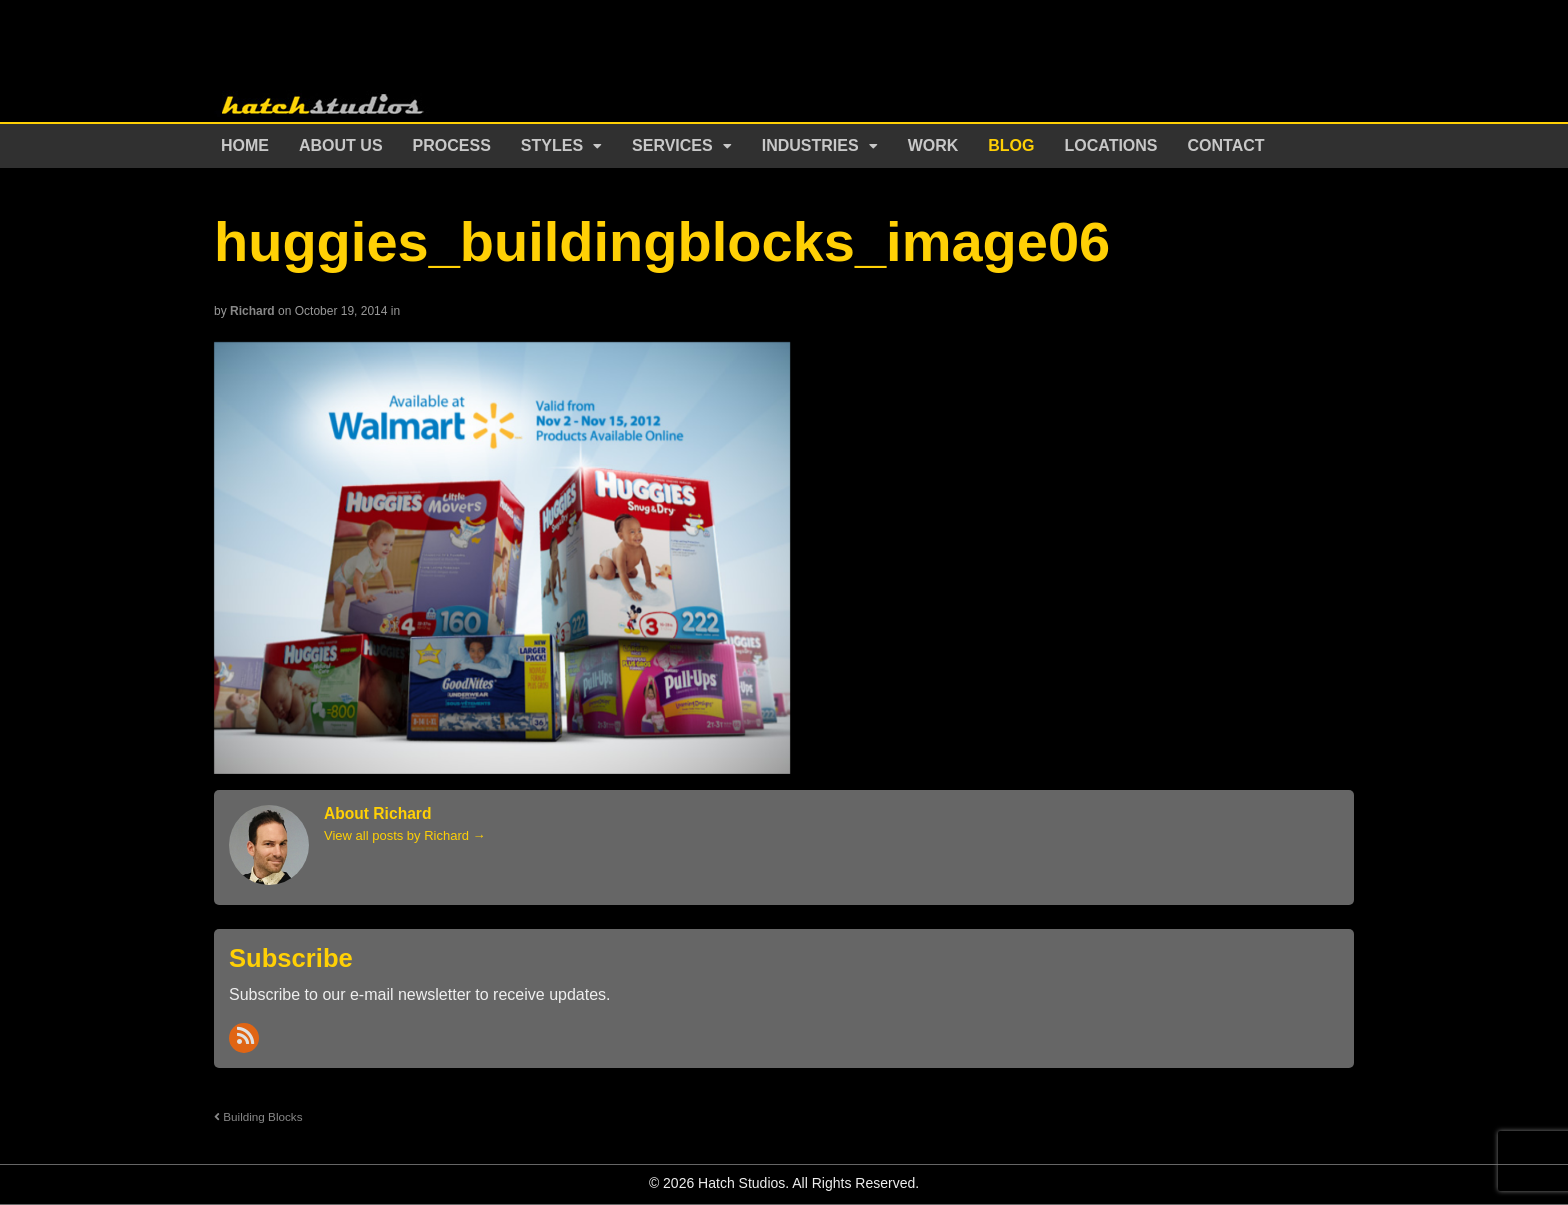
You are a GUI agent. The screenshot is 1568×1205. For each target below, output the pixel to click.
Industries (810, 145)
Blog (1011, 145)
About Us (341, 145)
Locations (1111, 145)
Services (672, 145)
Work (933, 145)
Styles (552, 145)
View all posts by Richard (405, 835)
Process (452, 145)
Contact (1226, 145)
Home (245, 145)
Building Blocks (258, 1116)
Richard (252, 311)
